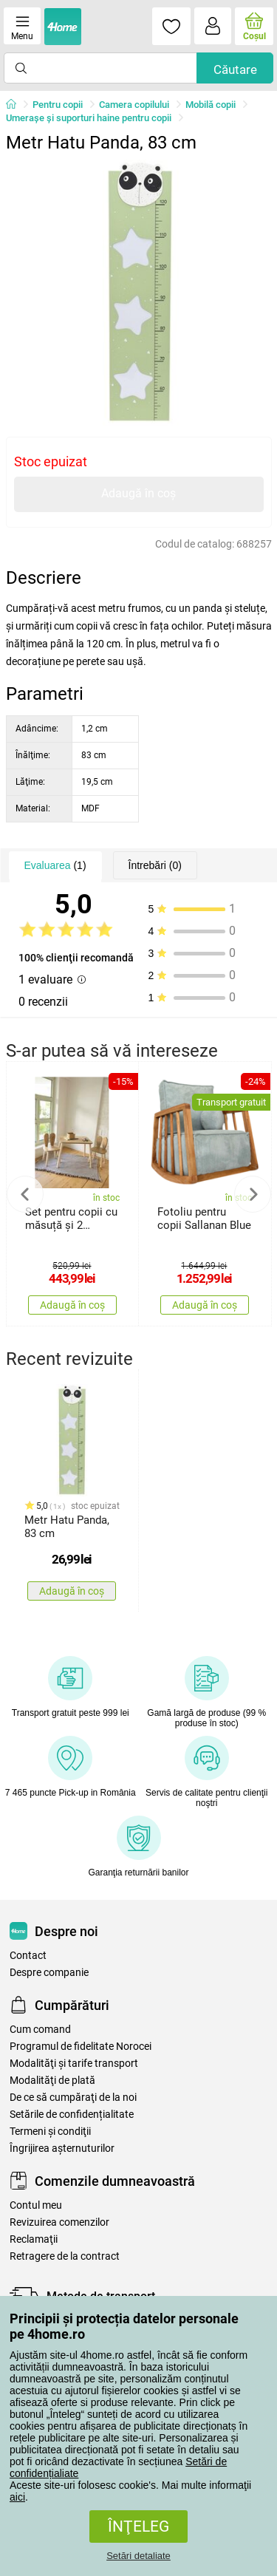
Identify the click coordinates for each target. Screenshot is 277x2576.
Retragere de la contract (65, 2256)
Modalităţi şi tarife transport (74, 2063)
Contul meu (36, 2205)
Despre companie (49, 1972)
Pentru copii (58, 104)
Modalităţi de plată (52, 2080)
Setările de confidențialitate (72, 2114)
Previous (25, 1194)
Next (252, 1194)
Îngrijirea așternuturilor (62, 2148)
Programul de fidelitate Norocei (80, 2046)
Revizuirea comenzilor (59, 2222)
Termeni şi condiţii (50, 2131)
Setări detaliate (138, 2555)
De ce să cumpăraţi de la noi (73, 2097)
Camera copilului (134, 104)
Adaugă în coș (138, 493)
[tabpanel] (139, 293)
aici (17, 2497)
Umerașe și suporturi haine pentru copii (88, 117)
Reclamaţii (34, 2239)
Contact (28, 1955)
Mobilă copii (210, 104)
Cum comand (40, 2029)
